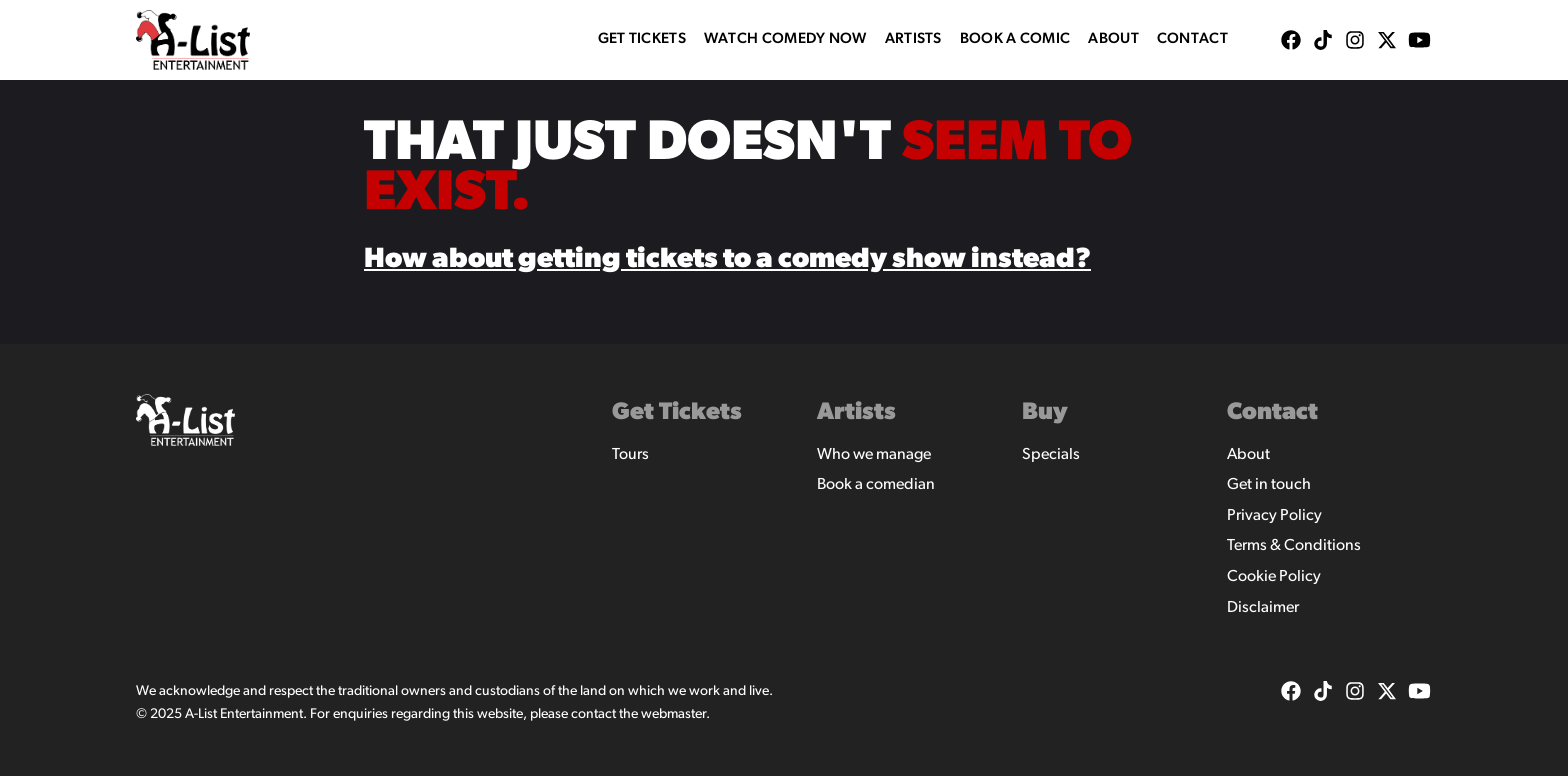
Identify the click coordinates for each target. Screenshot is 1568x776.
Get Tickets (642, 39)
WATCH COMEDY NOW (785, 39)
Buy (1045, 413)
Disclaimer (1263, 608)
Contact (1192, 39)
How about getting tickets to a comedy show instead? (727, 260)
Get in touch (1269, 485)
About (1113, 39)
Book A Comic (1015, 39)
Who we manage (874, 455)
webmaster (673, 714)
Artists (913, 39)
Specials (1051, 455)
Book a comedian (876, 485)
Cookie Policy (1274, 577)
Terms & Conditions (1294, 546)
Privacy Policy (1274, 516)
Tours (630, 455)
